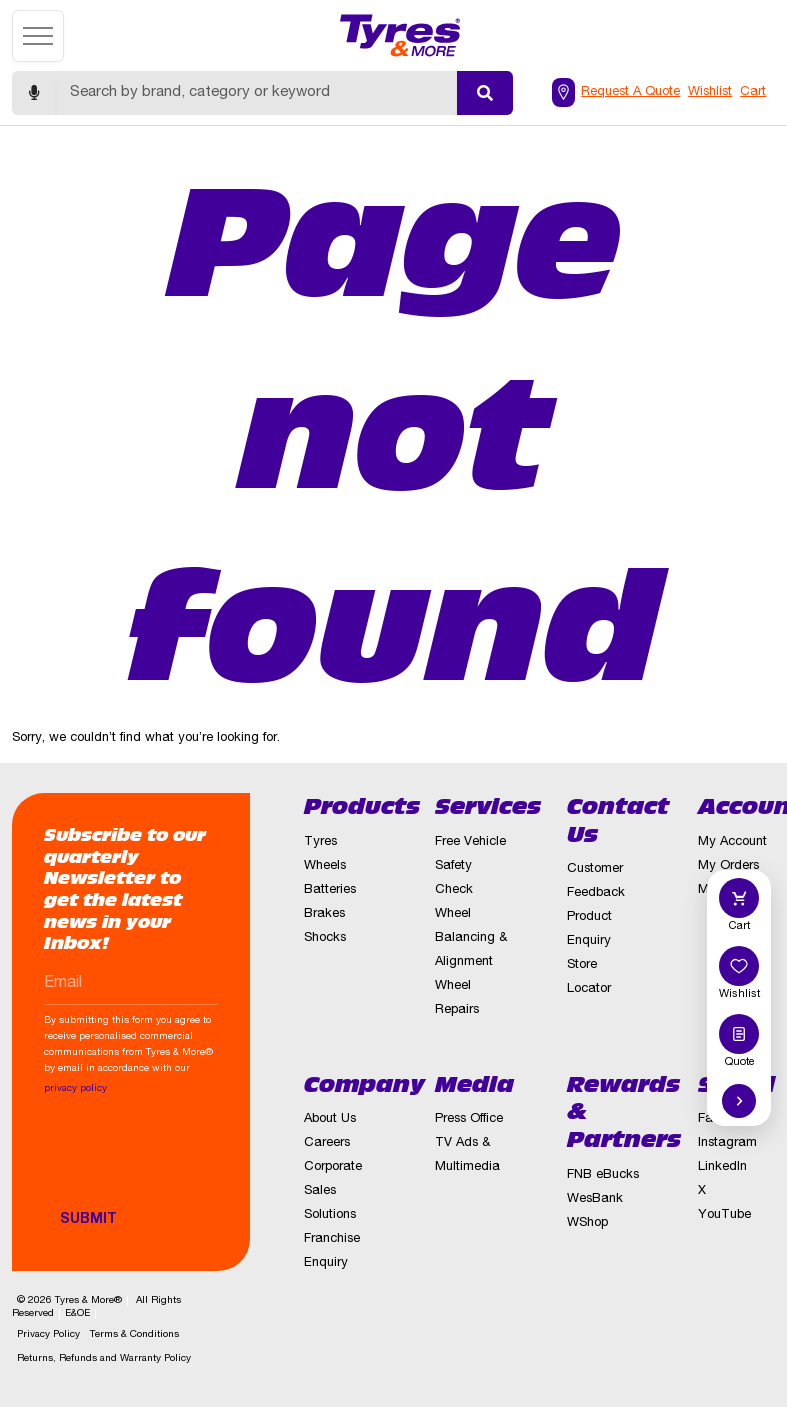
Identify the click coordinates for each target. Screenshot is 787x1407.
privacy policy (75, 1089)
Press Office (469, 1119)
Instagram (727, 1143)
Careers (327, 1143)
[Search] (256, 93)
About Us (330, 1119)
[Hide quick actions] (739, 1101)
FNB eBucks (603, 1175)
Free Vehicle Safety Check (470, 866)
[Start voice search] (34, 93)
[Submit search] (485, 93)
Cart (753, 92)
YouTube (724, 1215)
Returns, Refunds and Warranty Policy (104, 1359)
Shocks (325, 938)
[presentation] (196, 1162)
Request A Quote (630, 92)
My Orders (728, 866)
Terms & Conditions (134, 1335)
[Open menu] (38, 36)
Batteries (330, 890)
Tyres (320, 842)
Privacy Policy (48, 1335)
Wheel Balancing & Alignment (471, 938)
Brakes (324, 914)
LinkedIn (722, 1167)
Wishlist (710, 92)
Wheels (325, 866)
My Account (732, 842)
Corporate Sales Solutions (333, 1191)
